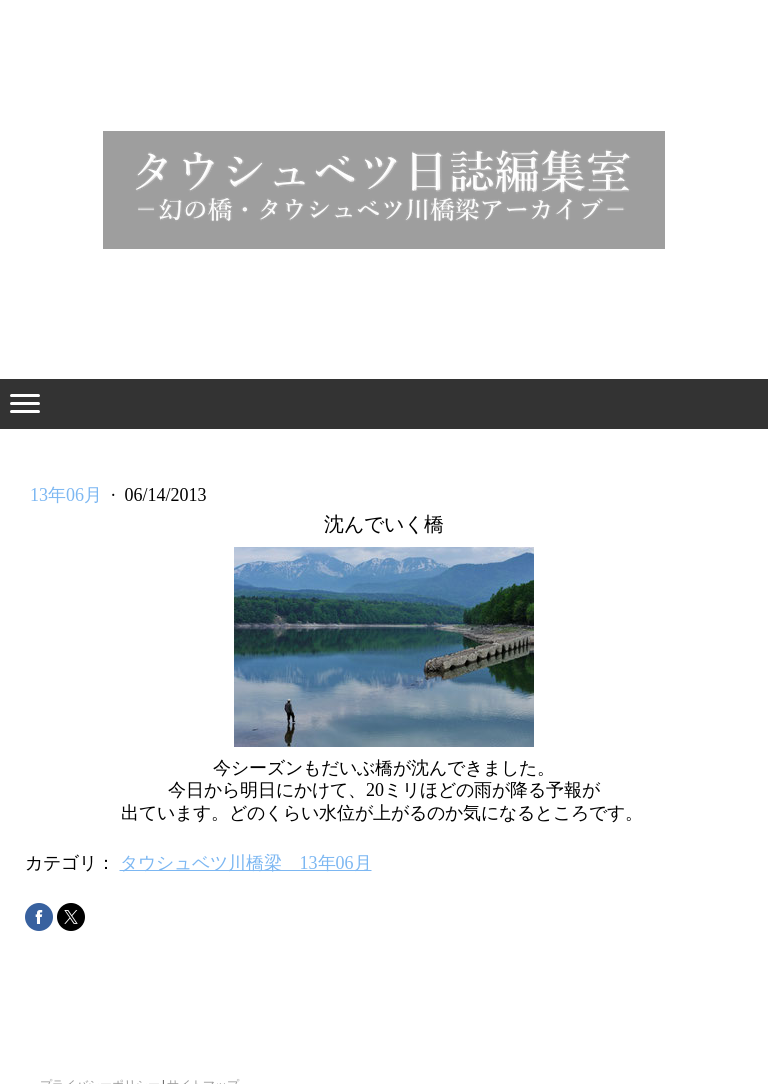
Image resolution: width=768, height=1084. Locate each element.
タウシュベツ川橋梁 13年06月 (246, 863)
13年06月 (68, 495)
